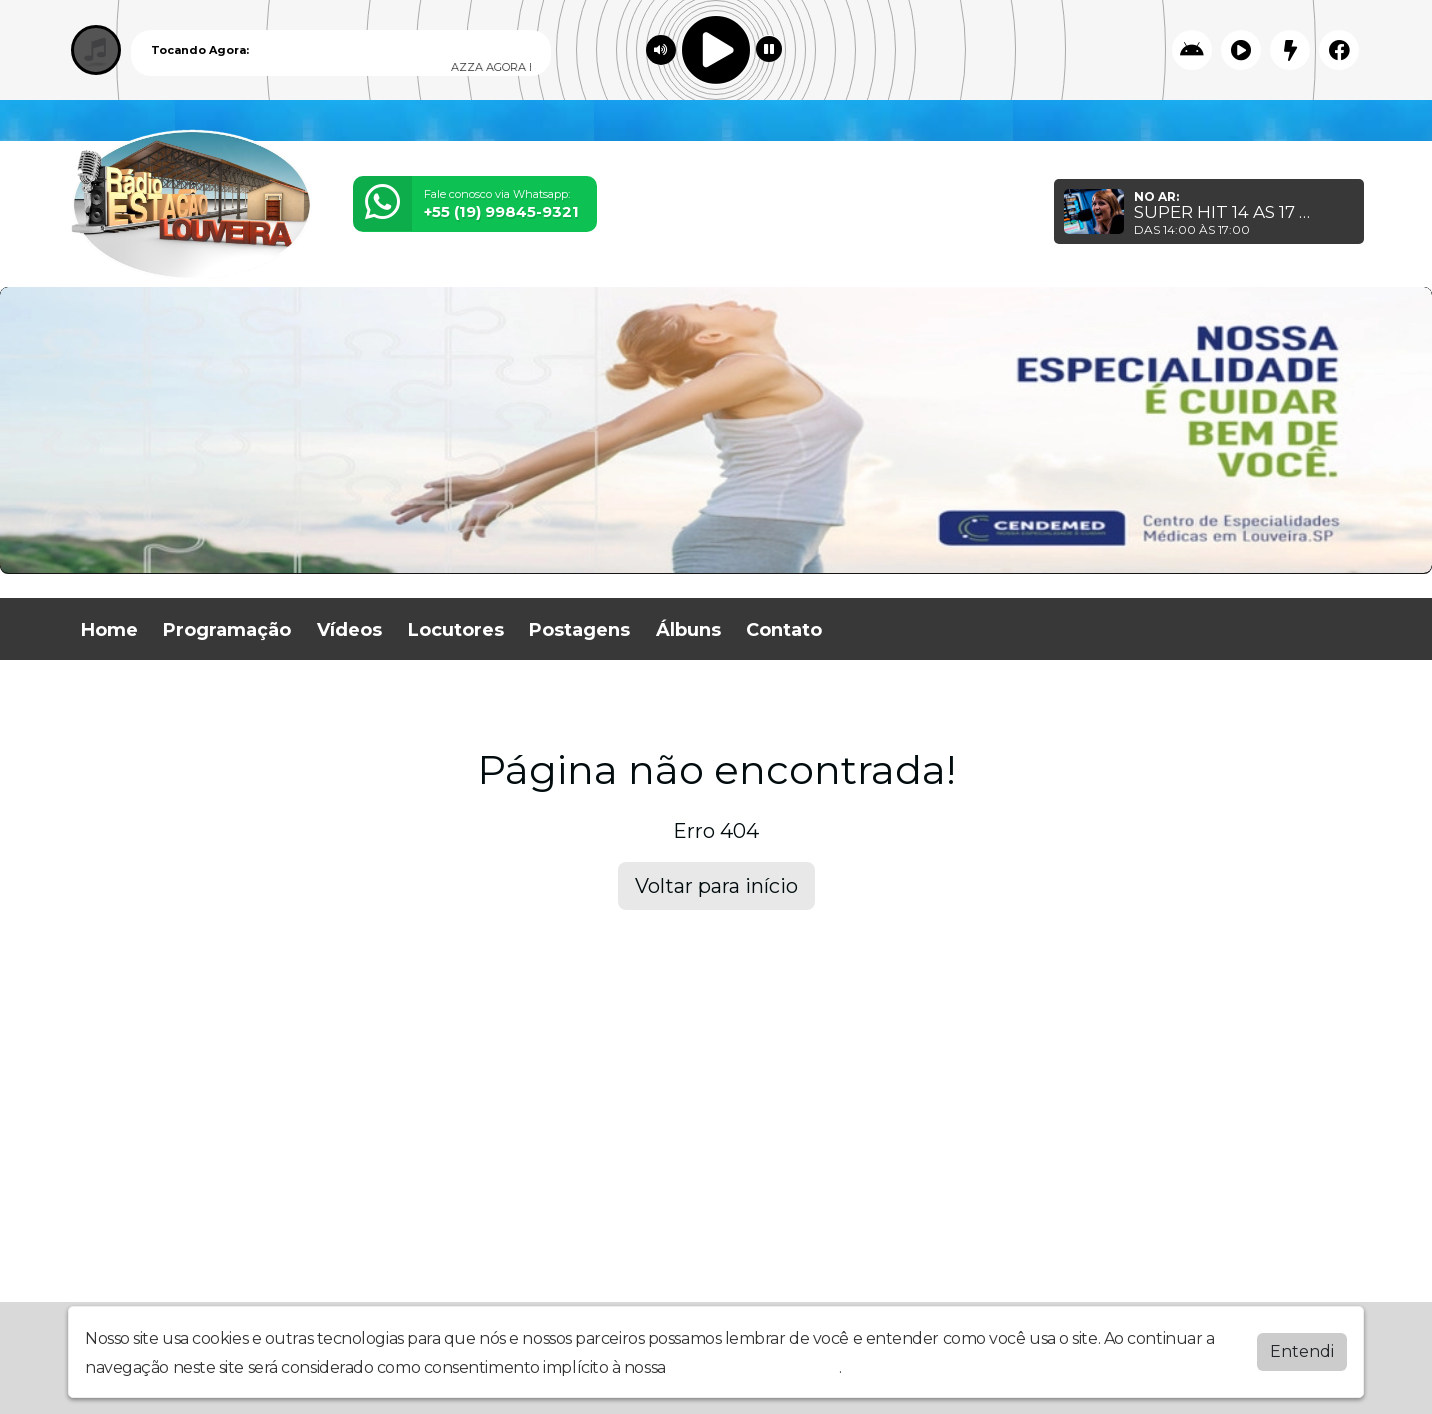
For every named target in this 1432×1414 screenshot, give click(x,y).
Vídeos (349, 630)
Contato (784, 630)
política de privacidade (754, 1367)
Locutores (456, 630)
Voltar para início (716, 886)
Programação (227, 630)
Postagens (579, 630)
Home (109, 630)
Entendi (1302, 1351)
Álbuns (688, 630)
